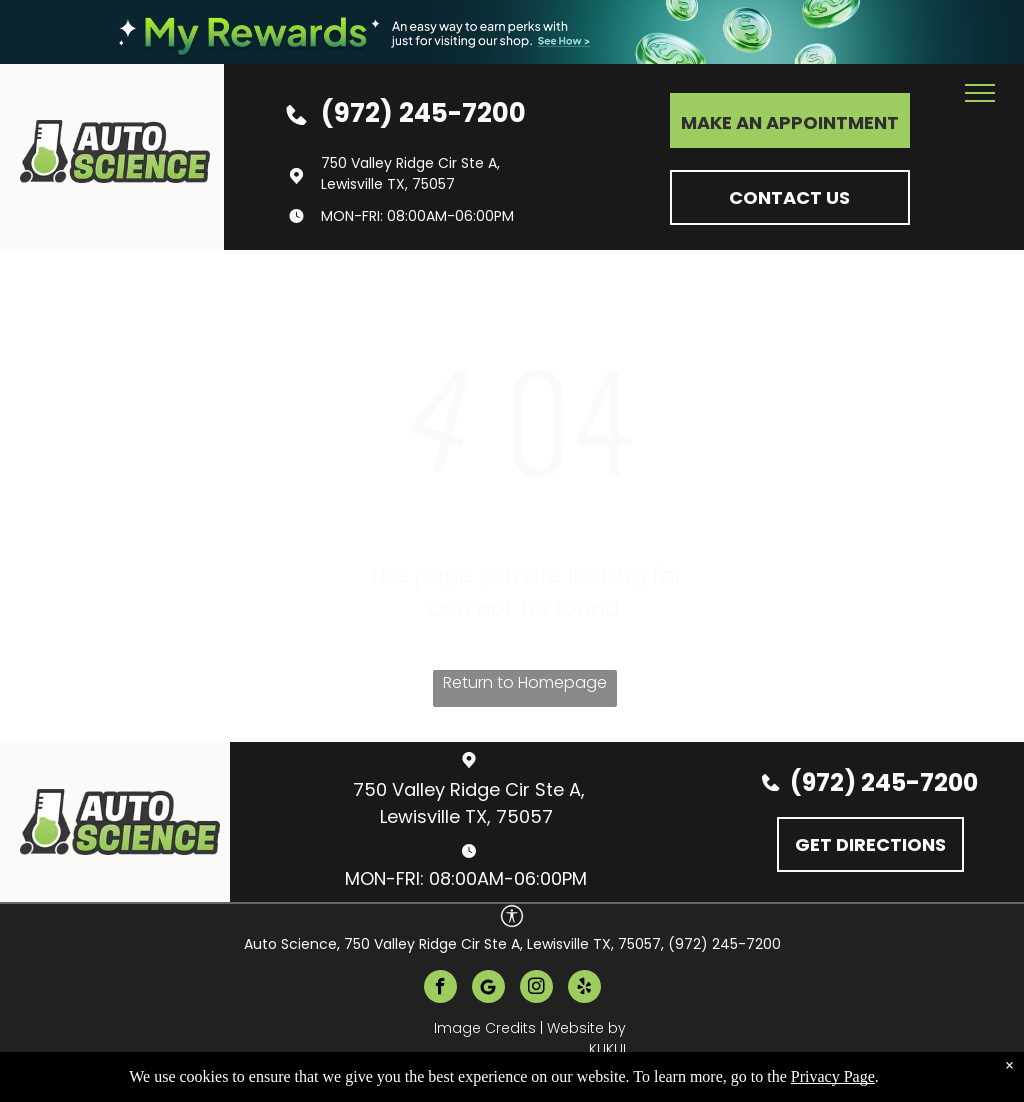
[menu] (980, 93)
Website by (586, 1028)
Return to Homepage (525, 682)
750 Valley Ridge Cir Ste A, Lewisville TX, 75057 (410, 173)
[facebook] (440, 989)
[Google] (488, 989)
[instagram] (536, 989)
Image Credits (485, 1028)
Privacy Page (833, 1076)
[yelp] (584, 989)
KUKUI (607, 1049)
